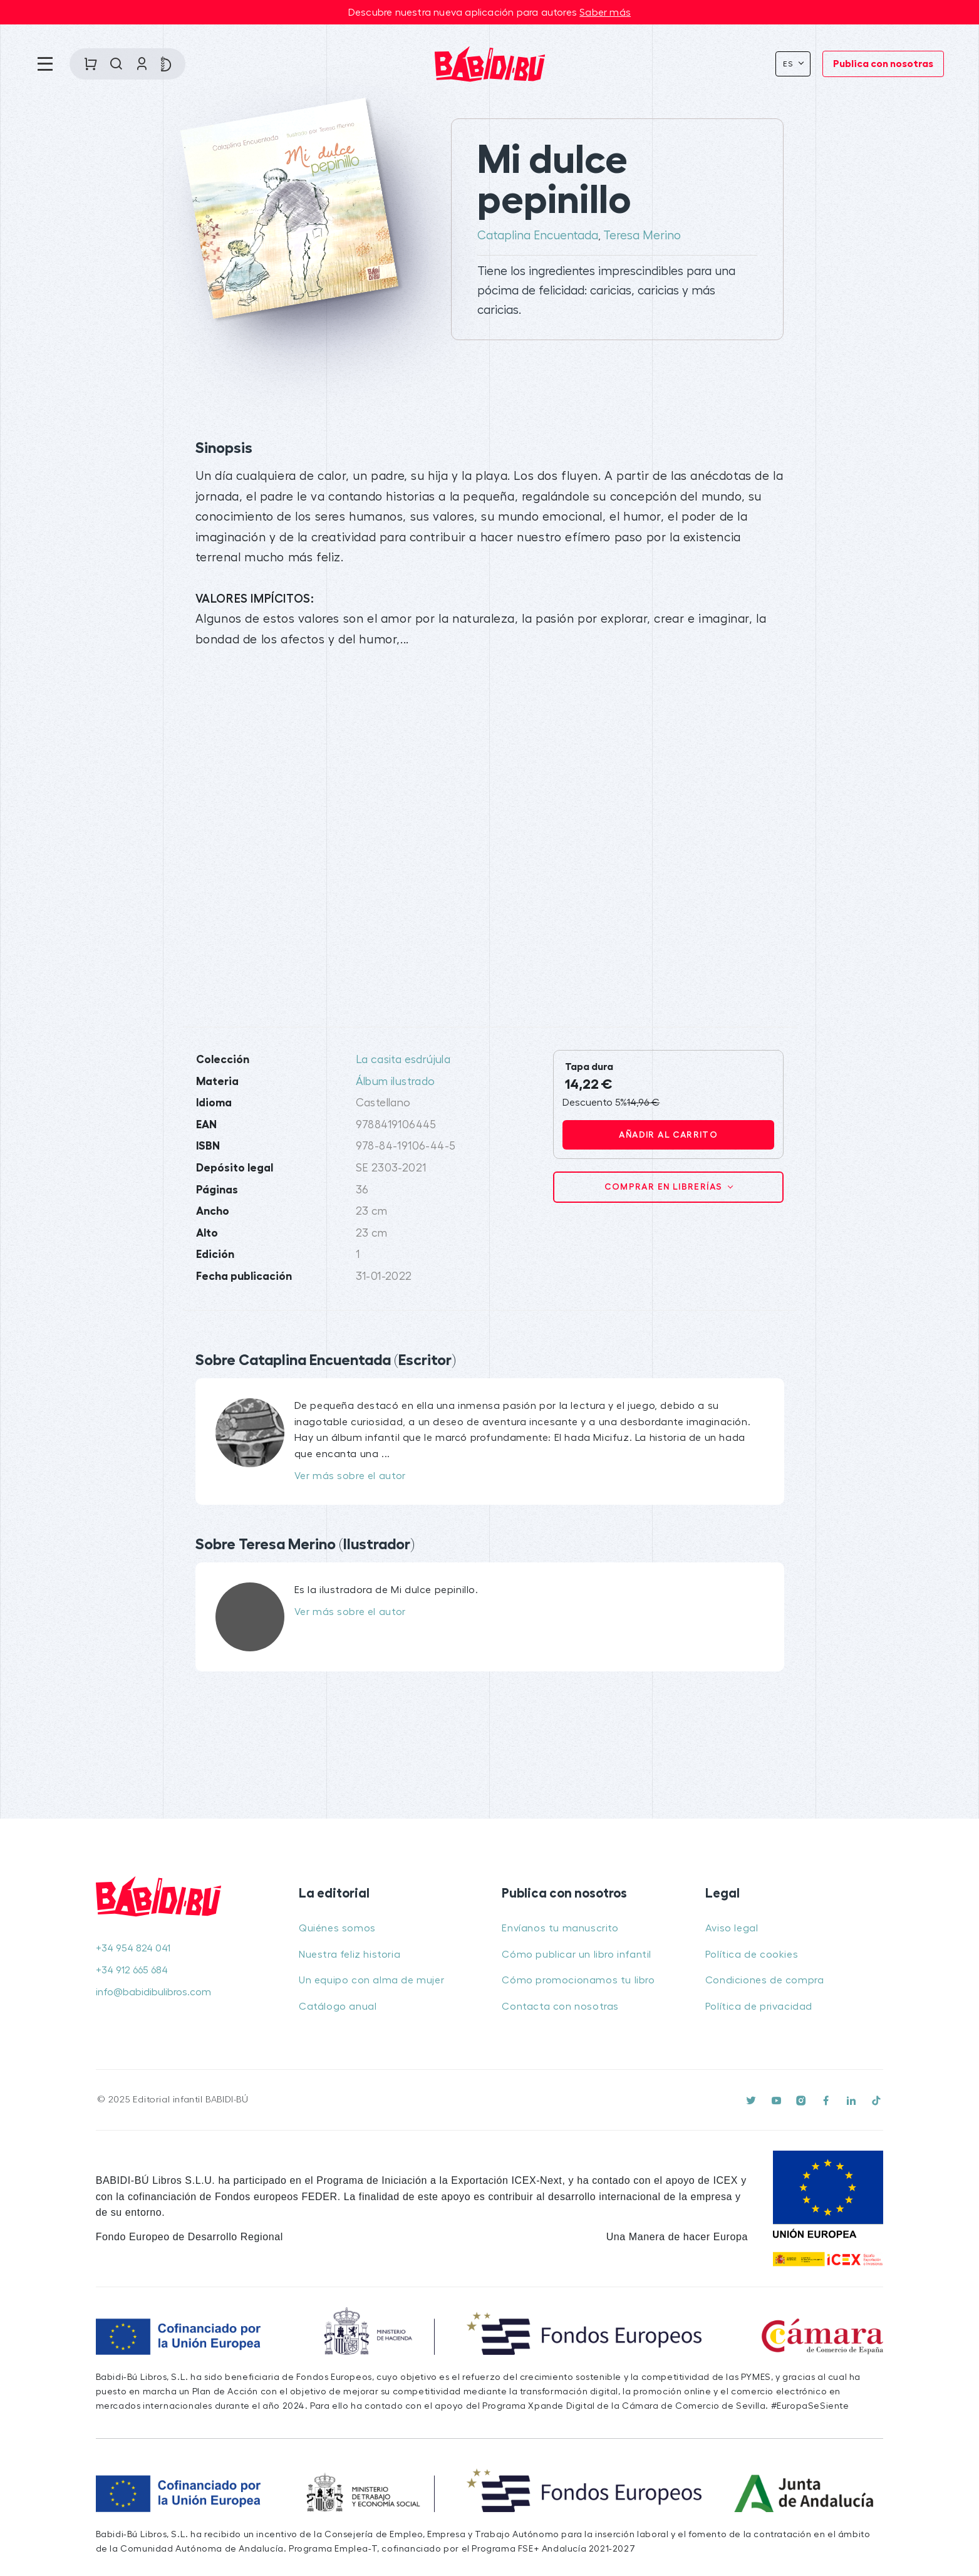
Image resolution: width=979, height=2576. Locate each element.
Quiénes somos (337, 1928)
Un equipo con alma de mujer (371, 1980)
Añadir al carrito (668, 1134)
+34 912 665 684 (132, 1970)
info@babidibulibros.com (153, 1992)
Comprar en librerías (664, 1186)
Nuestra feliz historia (349, 1955)
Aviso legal (732, 1928)
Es (789, 64)
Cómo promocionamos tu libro (578, 1980)
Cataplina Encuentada (537, 235)
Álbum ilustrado (395, 1081)
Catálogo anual (337, 2007)
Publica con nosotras (883, 64)
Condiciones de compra (764, 1980)
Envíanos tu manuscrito (560, 1928)
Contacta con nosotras (560, 2007)
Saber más (605, 13)
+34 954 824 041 (133, 1948)
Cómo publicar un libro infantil (576, 1955)
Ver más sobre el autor (350, 1476)
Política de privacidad (758, 2007)
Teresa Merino (642, 235)
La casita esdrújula (403, 1059)
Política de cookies (751, 1955)
